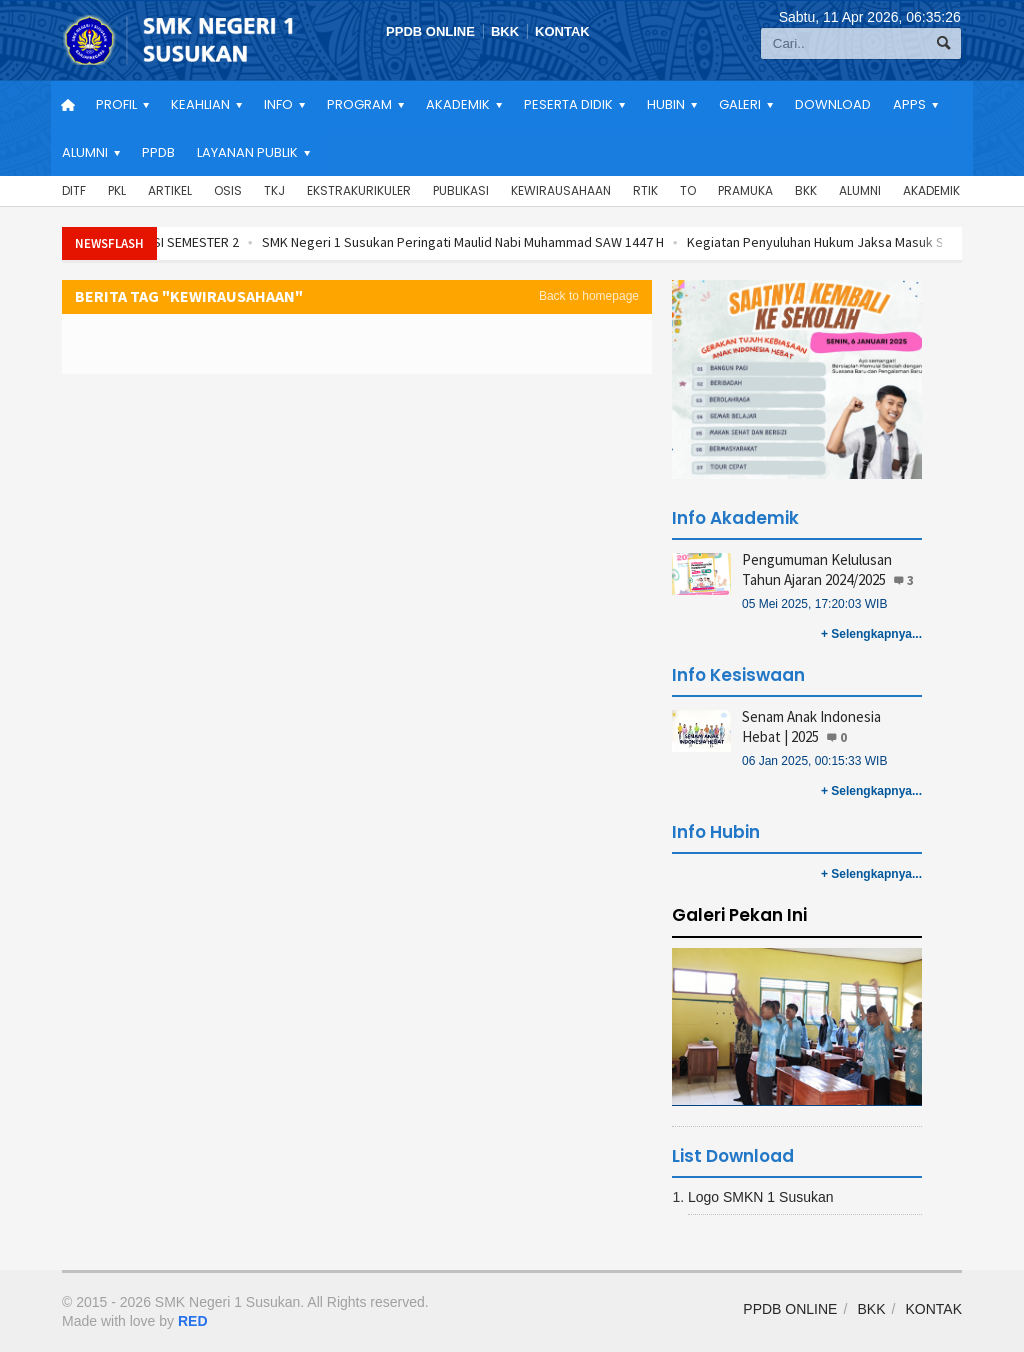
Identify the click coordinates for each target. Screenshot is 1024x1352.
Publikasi (461, 190)
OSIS (228, 190)
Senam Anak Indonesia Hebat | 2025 (811, 726)
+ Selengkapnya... (871, 634)
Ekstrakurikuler (359, 190)
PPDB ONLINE (430, 31)
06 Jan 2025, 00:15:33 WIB (814, 761)
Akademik (931, 190)
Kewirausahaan (561, 190)
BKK (505, 31)
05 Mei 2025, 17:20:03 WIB (814, 604)
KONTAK (562, 31)
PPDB (158, 152)
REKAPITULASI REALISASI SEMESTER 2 (166, 242)
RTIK (645, 190)
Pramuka (745, 190)
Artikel (170, 190)
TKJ (274, 190)
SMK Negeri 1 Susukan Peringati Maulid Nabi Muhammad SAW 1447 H (500, 242)
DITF (74, 190)
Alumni (860, 190)
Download (833, 104)
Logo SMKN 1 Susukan (761, 1197)
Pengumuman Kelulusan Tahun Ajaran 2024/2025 (817, 569)
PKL (117, 190)
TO (688, 190)
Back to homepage (589, 296)
